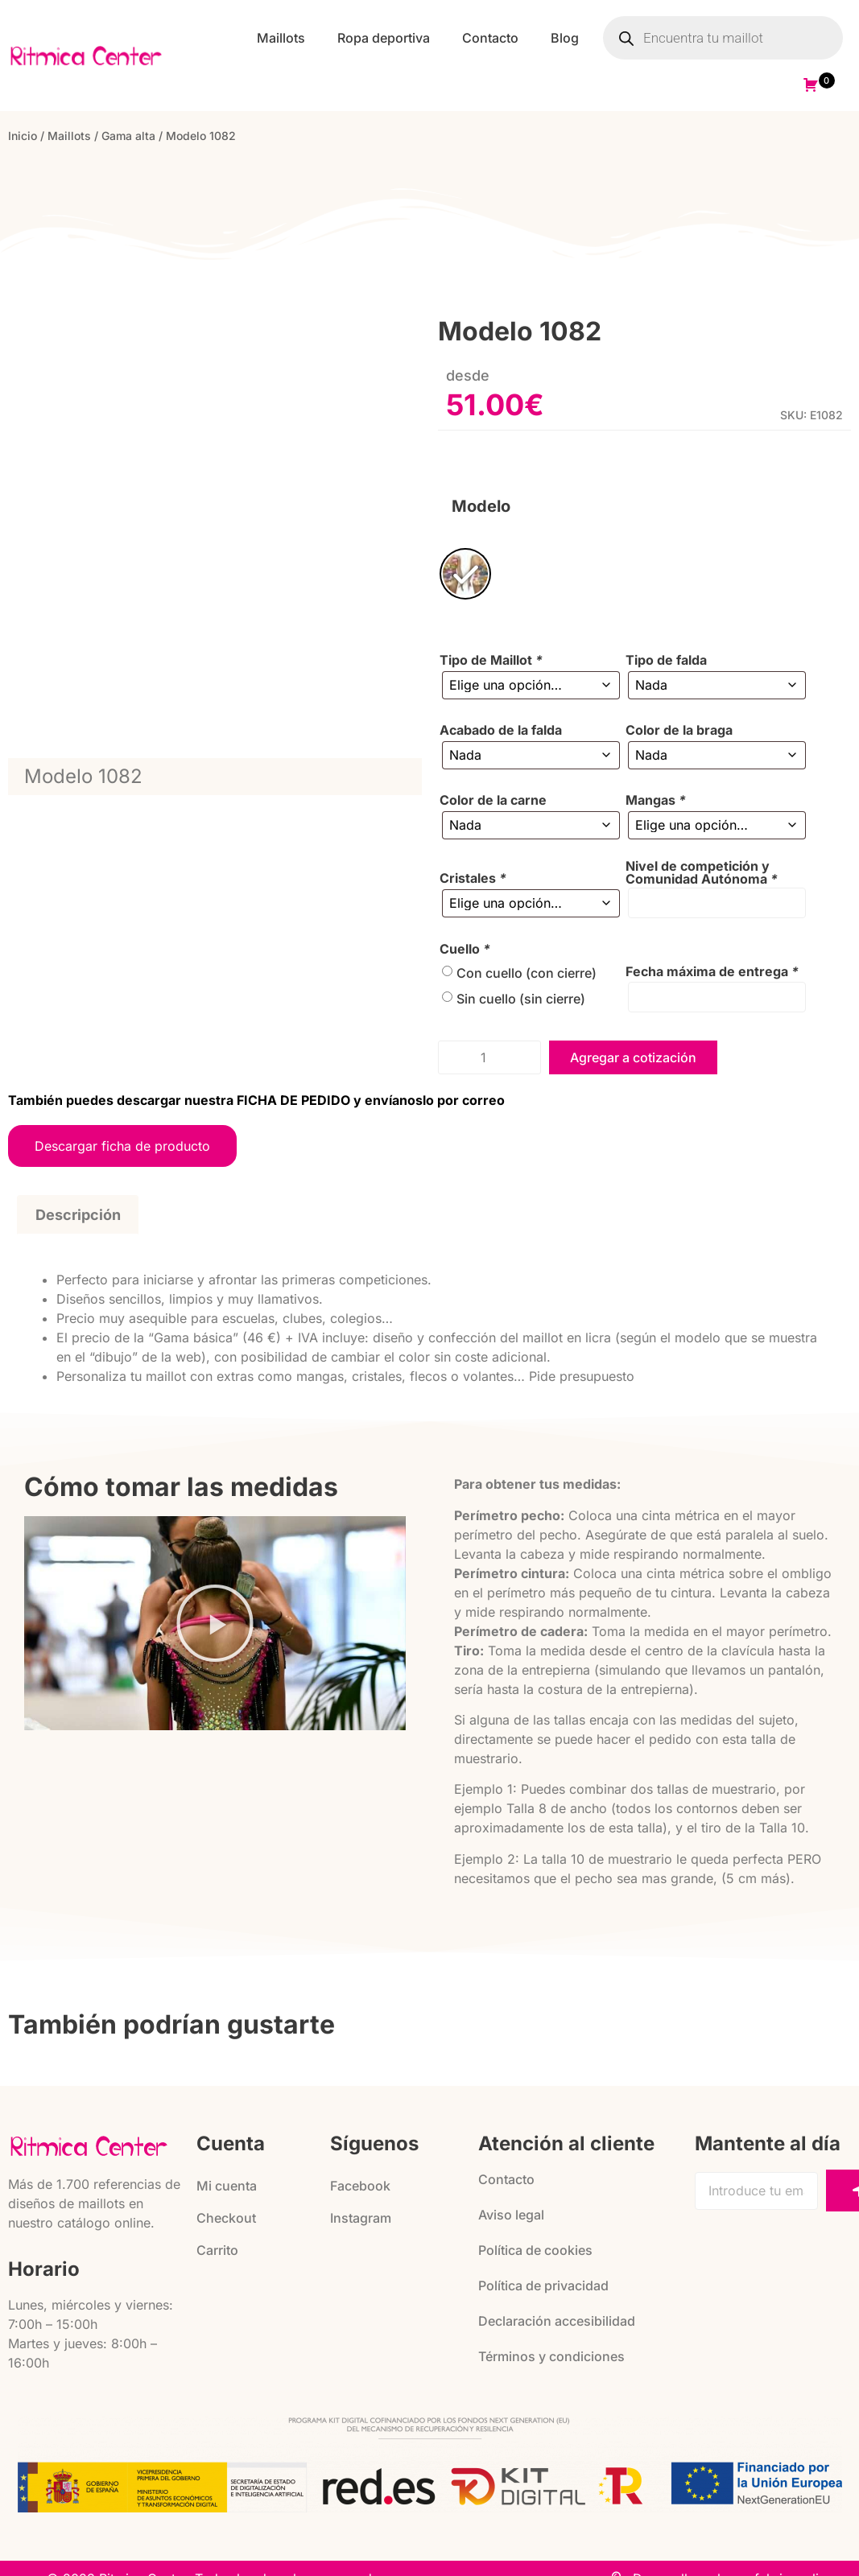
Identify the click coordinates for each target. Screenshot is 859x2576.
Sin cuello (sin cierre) (520, 999)
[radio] (465, 574)
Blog (565, 38)
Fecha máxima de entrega (712, 971)
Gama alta (128, 135)
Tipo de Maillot (491, 659)
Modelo (481, 506)
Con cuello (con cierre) (526, 973)
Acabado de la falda (501, 729)
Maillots (281, 38)
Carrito (217, 2250)
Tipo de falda (666, 659)
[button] (215, 1623)
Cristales (473, 878)
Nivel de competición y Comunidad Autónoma (702, 872)
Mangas (656, 799)
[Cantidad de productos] (489, 1057)
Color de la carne (493, 799)
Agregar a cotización (633, 1057)
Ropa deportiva (383, 38)
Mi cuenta (226, 2186)
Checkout (226, 2218)
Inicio (22, 135)
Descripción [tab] (78, 1214)
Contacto (490, 38)
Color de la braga (679, 729)
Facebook (360, 2186)
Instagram (360, 2218)
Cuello (465, 948)
